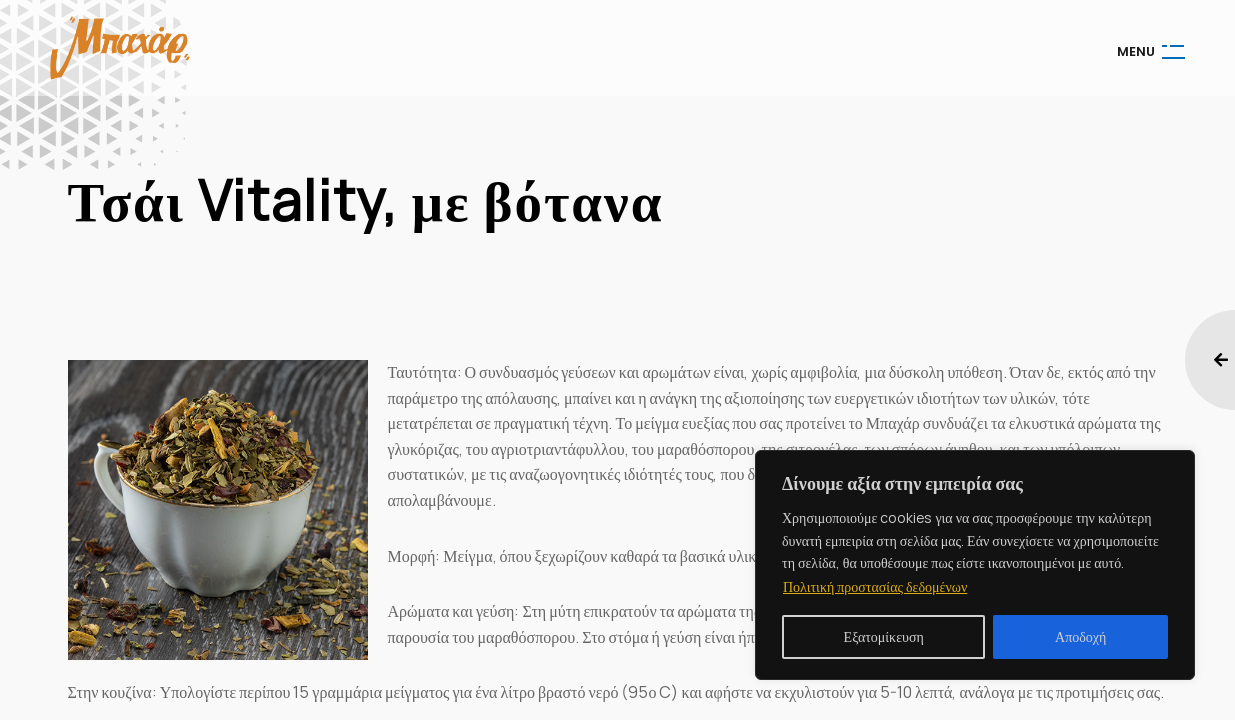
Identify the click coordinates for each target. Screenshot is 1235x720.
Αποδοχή (1080, 636)
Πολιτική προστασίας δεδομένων (875, 586)
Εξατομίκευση (884, 636)
